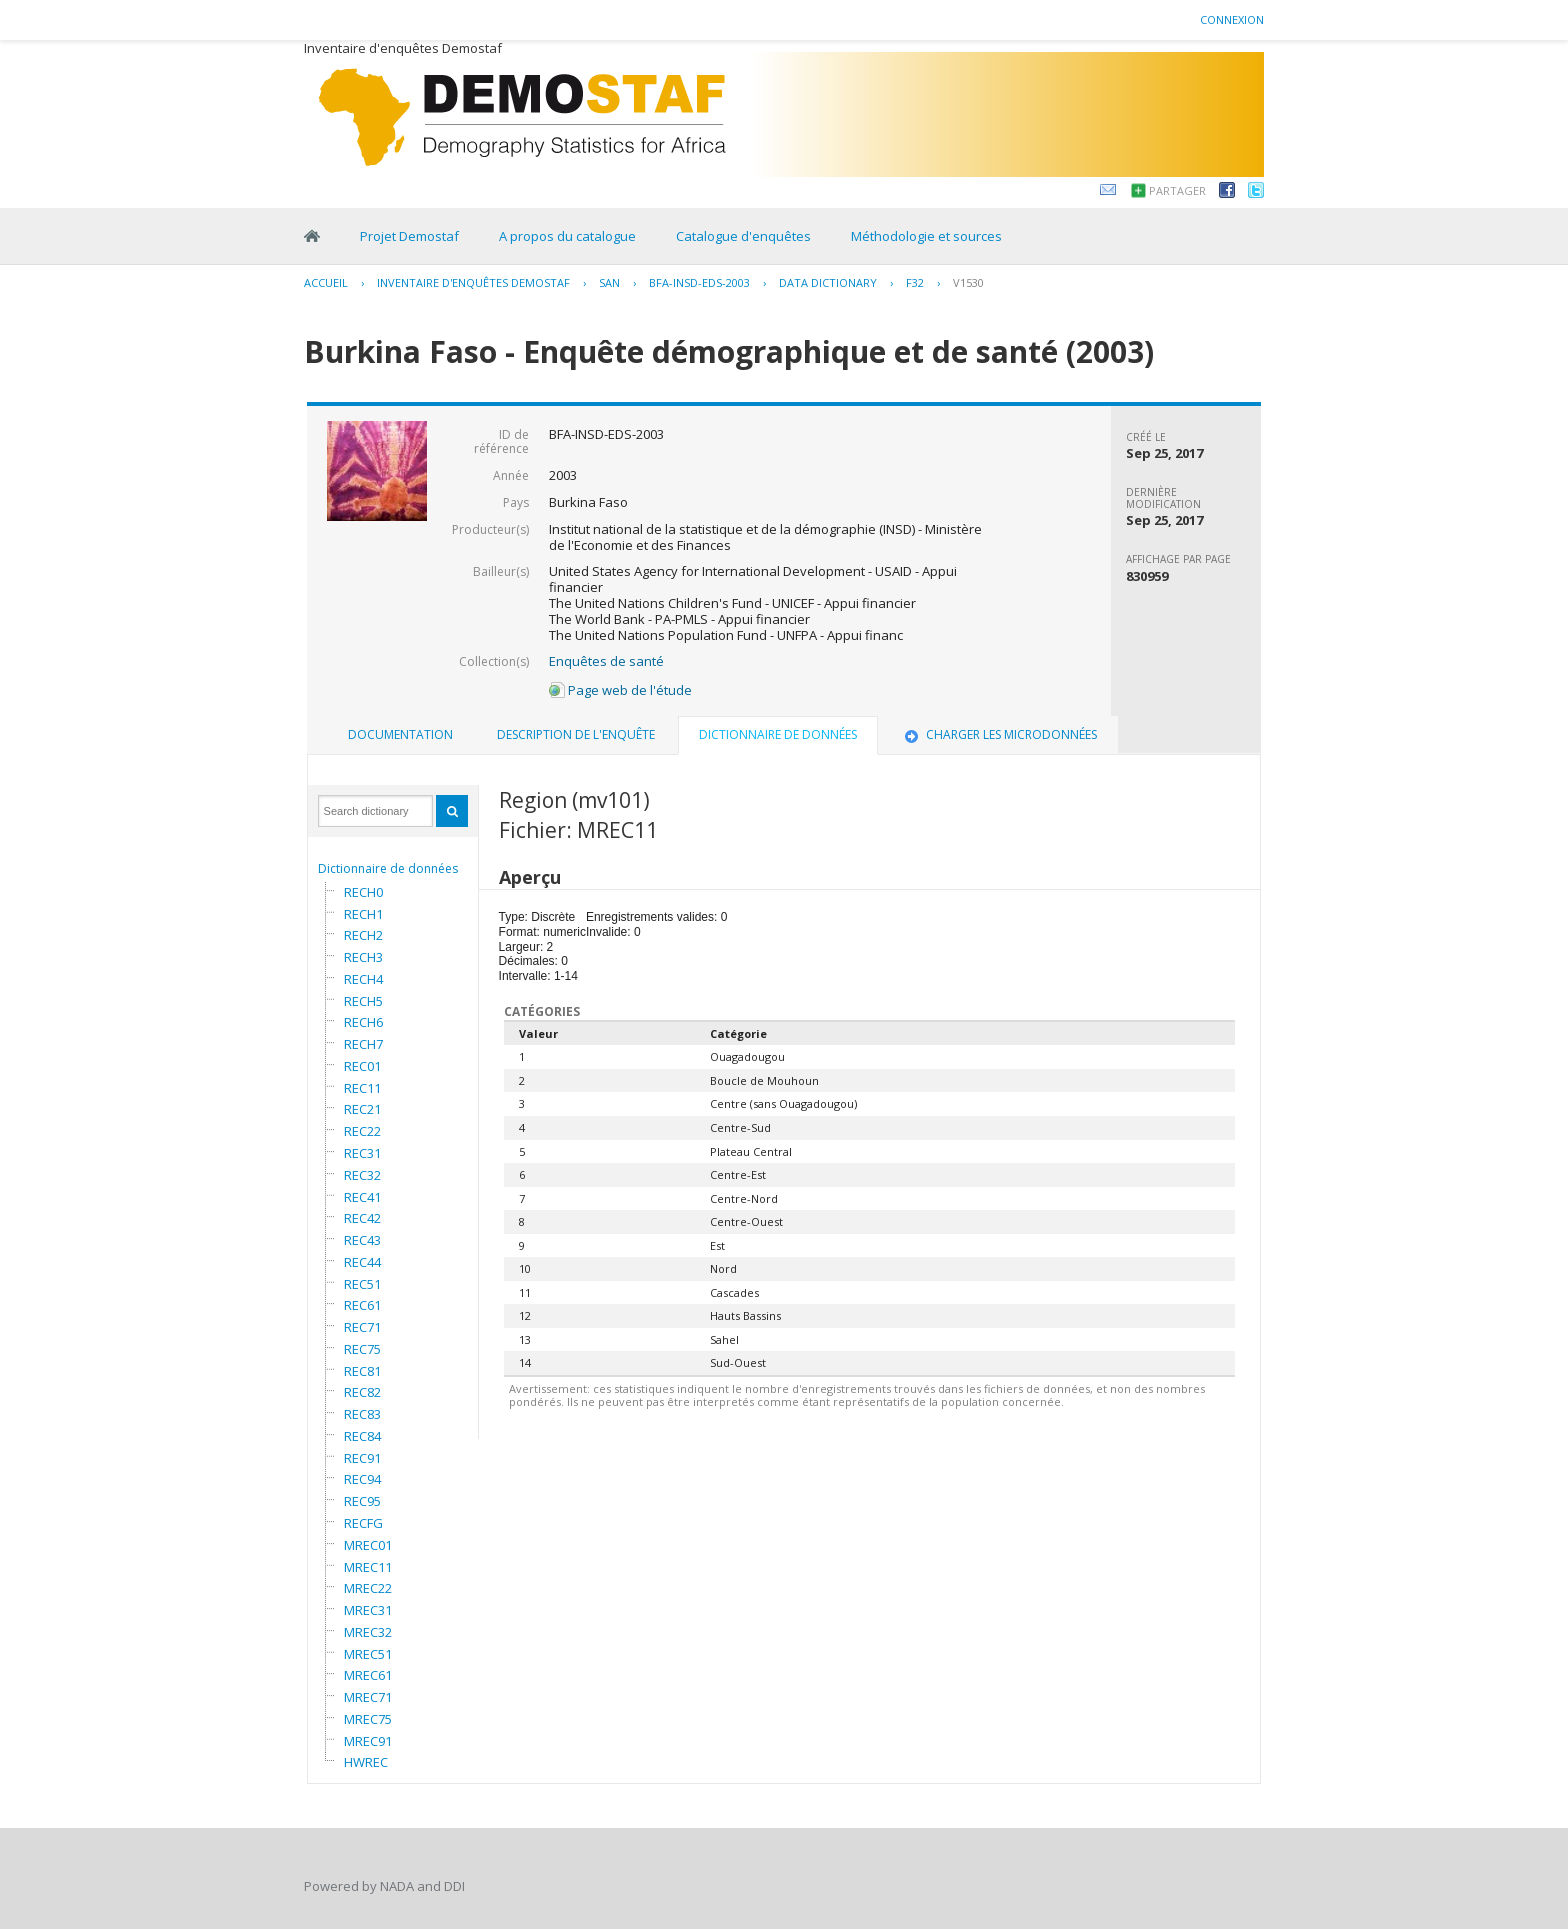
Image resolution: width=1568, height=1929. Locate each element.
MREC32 (368, 1632)
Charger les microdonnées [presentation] (999, 734)
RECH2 (363, 935)
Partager (1177, 190)
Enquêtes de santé (606, 661)
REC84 (362, 1436)
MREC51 (368, 1654)
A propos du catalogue (567, 236)
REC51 (362, 1284)
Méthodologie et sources (926, 236)
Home (312, 236)
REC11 (362, 1088)
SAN (609, 282)
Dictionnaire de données (388, 868)
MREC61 (368, 1675)
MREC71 (368, 1697)
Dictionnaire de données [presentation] (778, 734)
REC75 (362, 1349)
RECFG (363, 1523)
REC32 (362, 1175)
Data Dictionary (828, 282)
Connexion (1232, 19)
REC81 (362, 1371)
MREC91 (368, 1741)
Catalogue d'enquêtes (743, 236)
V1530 (968, 282)
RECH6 (363, 1022)
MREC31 (368, 1610)
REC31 (362, 1153)
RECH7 (363, 1044)
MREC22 (368, 1588)
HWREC (366, 1762)
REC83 (362, 1414)
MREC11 (368, 1567)
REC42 (362, 1218)
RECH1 (363, 914)
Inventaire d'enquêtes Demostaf (473, 282)
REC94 (362, 1479)
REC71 (362, 1327)
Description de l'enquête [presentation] (576, 734)
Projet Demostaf (409, 236)
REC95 (362, 1501)
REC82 (362, 1392)
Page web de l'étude (620, 690)
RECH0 (363, 892)
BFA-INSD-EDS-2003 (699, 282)
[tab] (400, 735)
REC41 (362, 1197)
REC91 (362, 1458)
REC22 (362, 1131)
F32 (915, 282)
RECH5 (363, 1001)
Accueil (326, 282)
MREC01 (368, 1545)
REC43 (362, 1240)
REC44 (362, 1262)
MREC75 (368, 1719)
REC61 (362, 1305)
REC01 (362, 1066)
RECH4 (363, 979)
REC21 (362, 1109)
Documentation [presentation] (400, 734)
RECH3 (363, 957)
